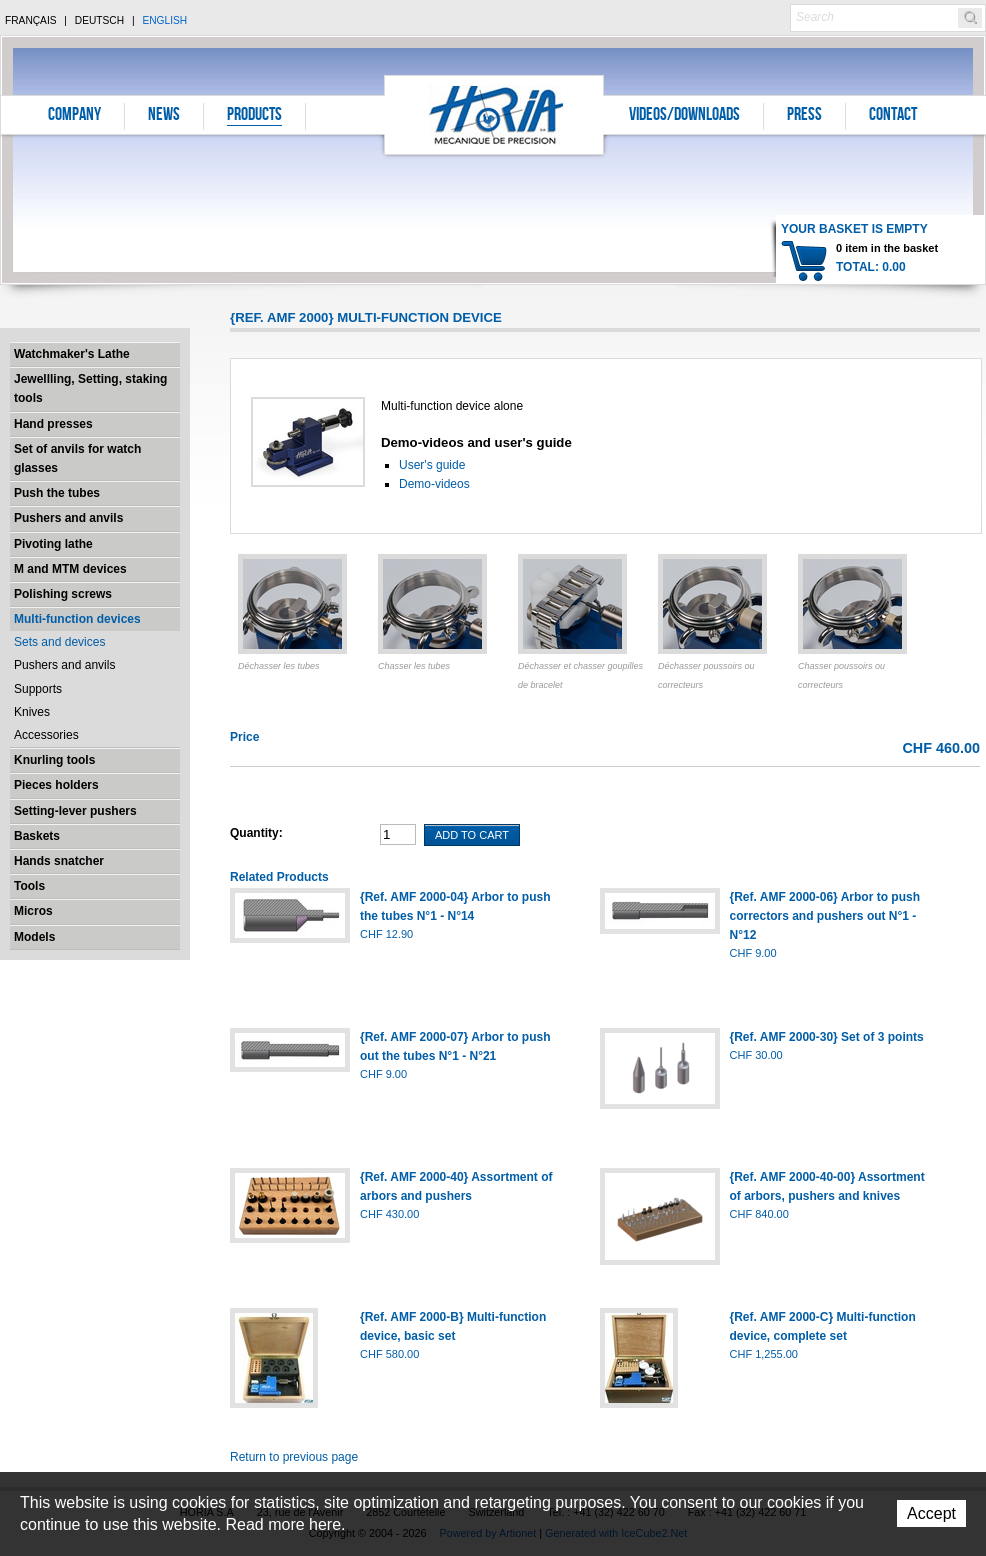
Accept (931, 1513)
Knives (32, 712)
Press (804, 116)
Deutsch (99, 20)
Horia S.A (494, 114)
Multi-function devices (77, 619)
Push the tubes (57, 493)
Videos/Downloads (684, 116)
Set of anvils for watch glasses (77, 458)
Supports (38, 689)
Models (34, 937)
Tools (29, 886)
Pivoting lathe (53, 544)
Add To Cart (472, 835)
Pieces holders (56, 785)
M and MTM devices (70, 569)
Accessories (46, 735)
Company (74, 116)
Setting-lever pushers (75, 811)
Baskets (37, 836)
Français (31, 20)
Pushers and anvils (68, 518)
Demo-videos (434, 484)
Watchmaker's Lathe (72, 354)
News (164, 116)
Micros (33, 911)
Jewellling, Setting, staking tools (90, 388)
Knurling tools (54, 760)
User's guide (432, 465)
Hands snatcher (59, 861)
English (164, 20)
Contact (893, 116)
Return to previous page (294, 1457)
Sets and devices (59, 642)
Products (254, 116)
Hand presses (53, 424)
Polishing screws (63, 594)
